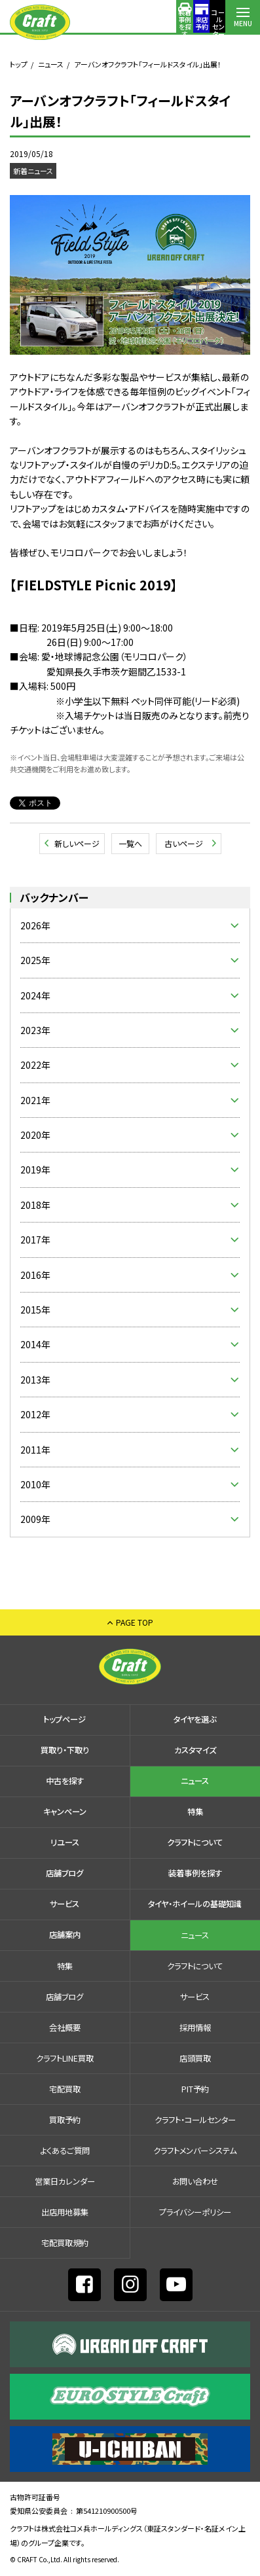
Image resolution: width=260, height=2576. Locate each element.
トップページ (64, 1719)
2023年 (35, 1030)
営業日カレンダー (65, 2181)
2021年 (35, 1100)
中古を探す (65, 1781)
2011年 (35, 1449)
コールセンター (173, 22)
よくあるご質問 (65, 2150)
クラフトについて (195, 1842)
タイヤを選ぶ (195, 1719)
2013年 (35, 1379)
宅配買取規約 (64, 2243)
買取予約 (65, 2120)
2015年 (35, 1309)
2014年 (35, 1344)
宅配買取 (65, 2089)
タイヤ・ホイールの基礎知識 (195, 1904)
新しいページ (77, 843)
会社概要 (65, 2027)
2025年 (35, 960)
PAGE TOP (134, 1622)
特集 (195, 1811)
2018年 (35, 1204)
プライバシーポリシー (195, 2212)
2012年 (35, 1414)
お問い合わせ (195, 2181)
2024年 (35, 995)
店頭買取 (195, 2058)
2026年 (35, 925)
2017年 (35, 1239)
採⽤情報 (195, 2027)
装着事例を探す (104, 22)
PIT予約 (195, 2089)
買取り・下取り (65, 1750)
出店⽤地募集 (64, 2212)
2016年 (35, 1274)
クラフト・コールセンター (195, 2120)
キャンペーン (64, 1811)
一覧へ (130, 843)
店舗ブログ (64, 1873)
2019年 (35, 1169)
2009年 (35, 1519)
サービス (64, 1904)
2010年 (35, 1484)
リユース (64, 1842)
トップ (19, 64)
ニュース (51, 64)
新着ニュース (33, 171)
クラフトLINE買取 (65, 2058)
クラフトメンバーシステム (194, 2150)
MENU (243, 23)
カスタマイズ (195, 1750)
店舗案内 (208, 22)
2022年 (35, 1064)
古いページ (183, 843)
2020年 (35, 1134)
